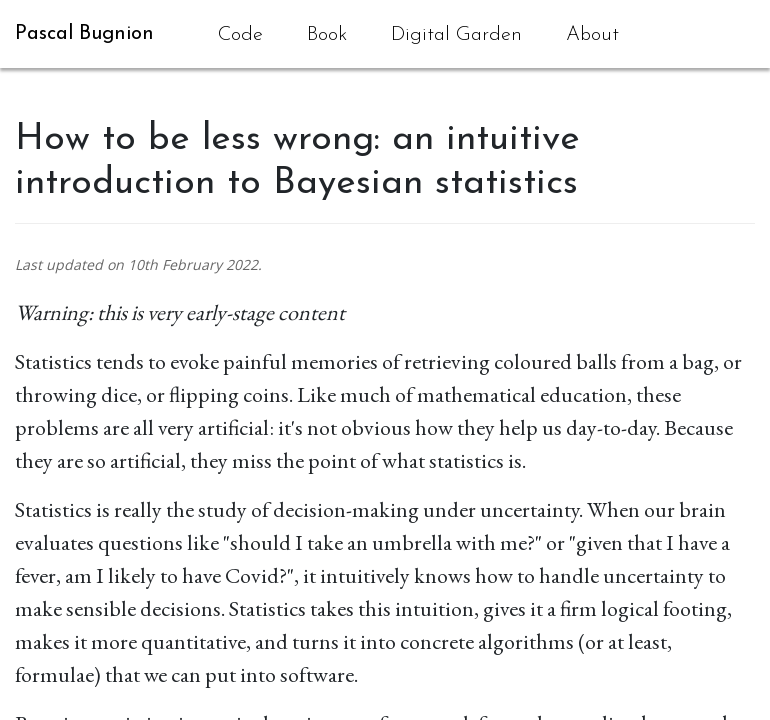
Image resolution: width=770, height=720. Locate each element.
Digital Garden (456, 35)
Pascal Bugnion (84, 34)
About (592, 35)
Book (327, 35)
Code (240, 35)
